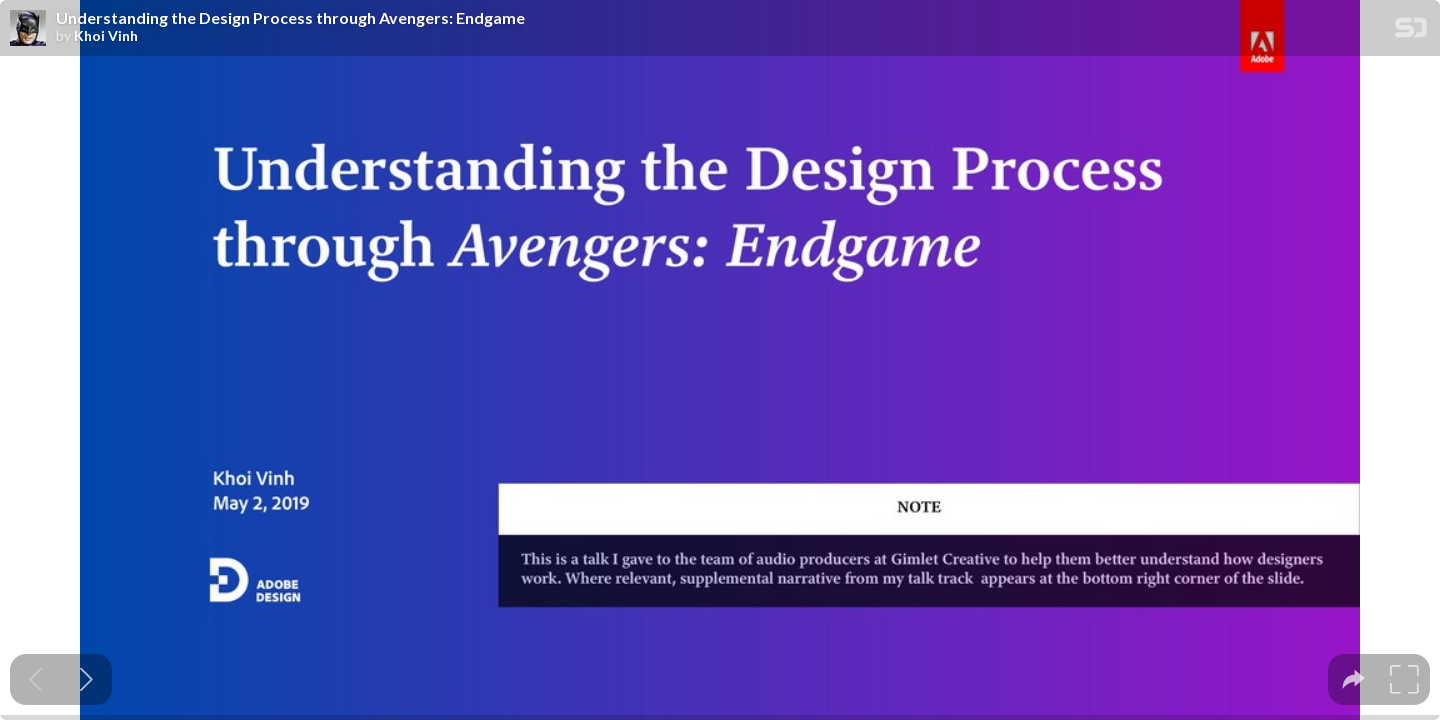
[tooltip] (1353, 679)
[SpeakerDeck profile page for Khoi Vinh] (28, 29)
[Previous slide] (35, 679)
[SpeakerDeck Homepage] (1411, 31)
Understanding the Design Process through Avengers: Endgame (290, 18)
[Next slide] (86, 679)
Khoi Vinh (106, 36)
